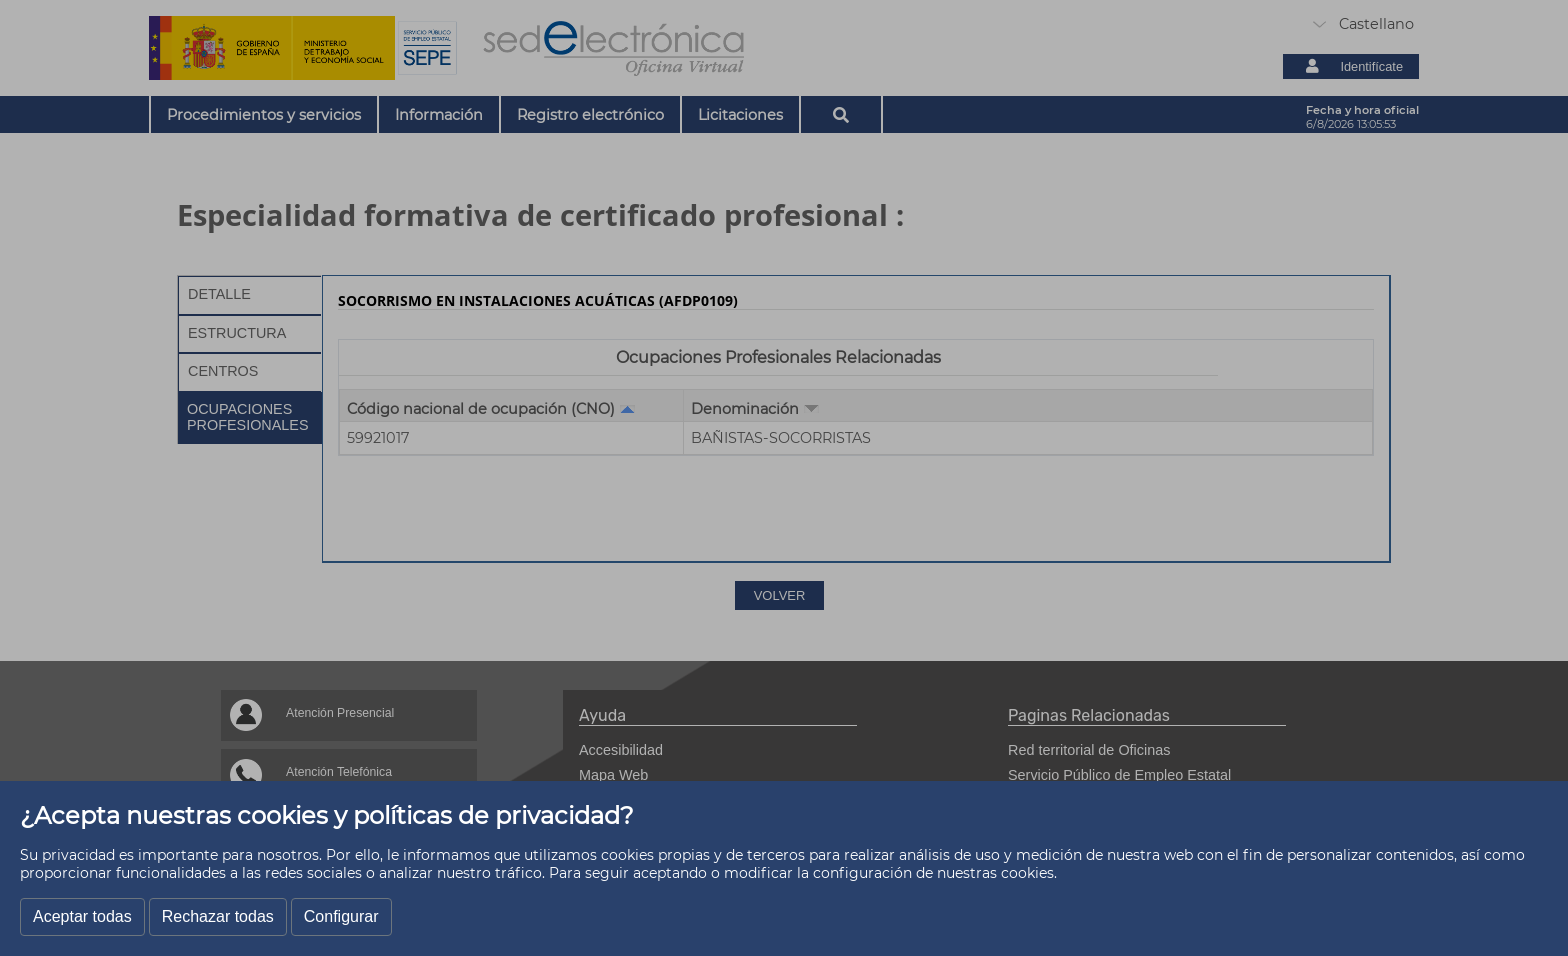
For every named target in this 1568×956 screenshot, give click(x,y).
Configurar (341, 916)
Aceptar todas (82, 916)
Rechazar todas (218, 916)
